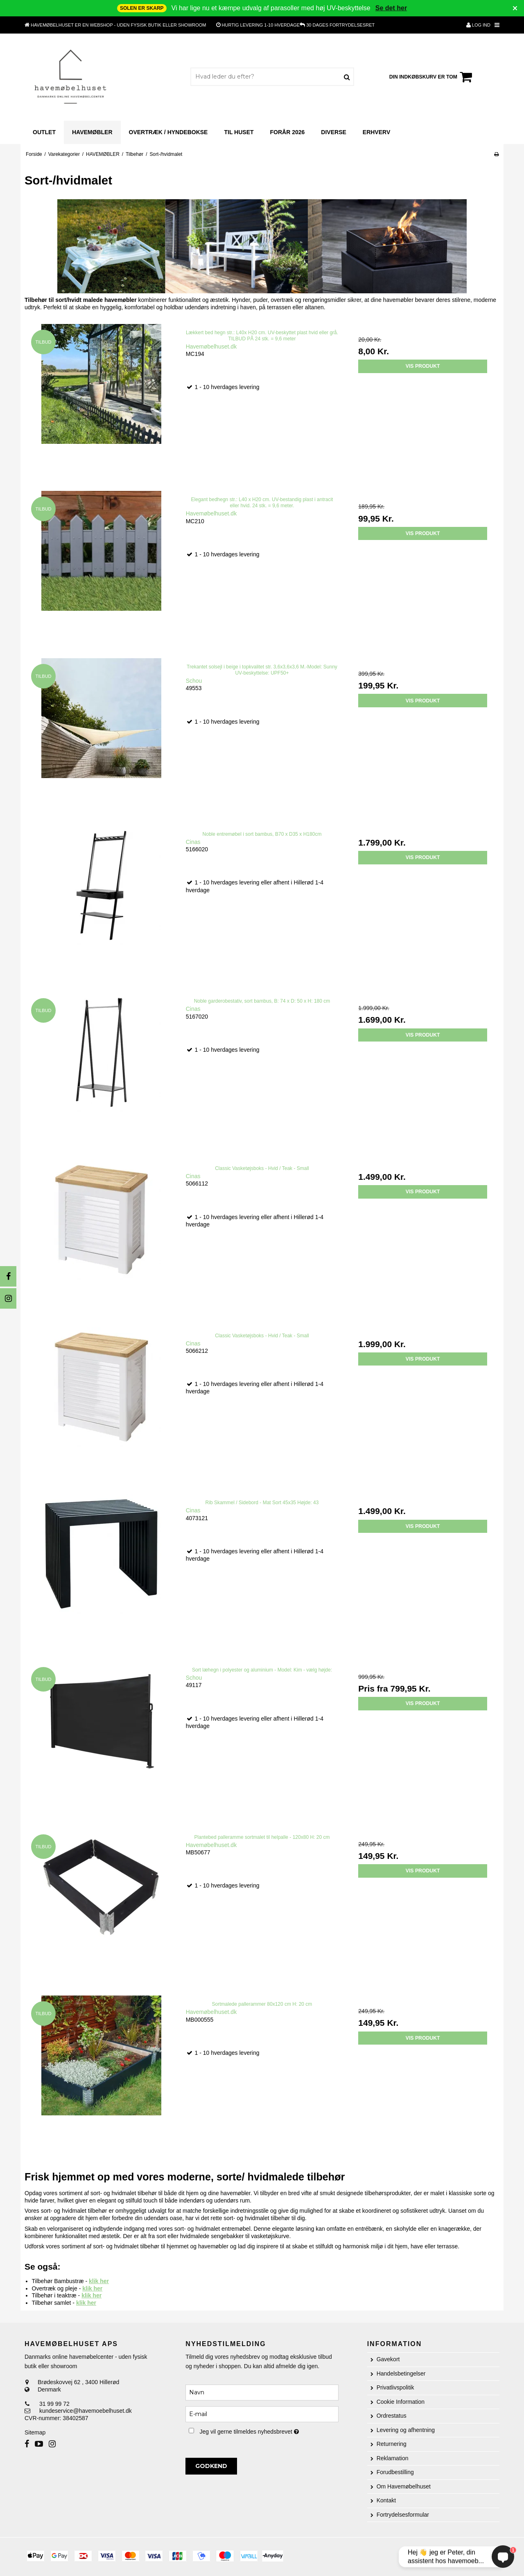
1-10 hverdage (261, 24)
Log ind (478, 24)
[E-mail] (261, 2413)
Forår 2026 (287, 132)
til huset (238, 132)
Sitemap (35, 2432)
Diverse (333, 132)
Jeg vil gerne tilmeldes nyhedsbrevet (268, 2430)
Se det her (391, 7)
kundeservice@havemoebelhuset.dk (85, 2410)
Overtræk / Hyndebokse (168, 132)
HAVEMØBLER (92, 132)
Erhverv (376, 132)
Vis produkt (423, 366)
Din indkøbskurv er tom (431, 76)
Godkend (211, 2466)
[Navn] (261, 2392)
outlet (44, 132)
